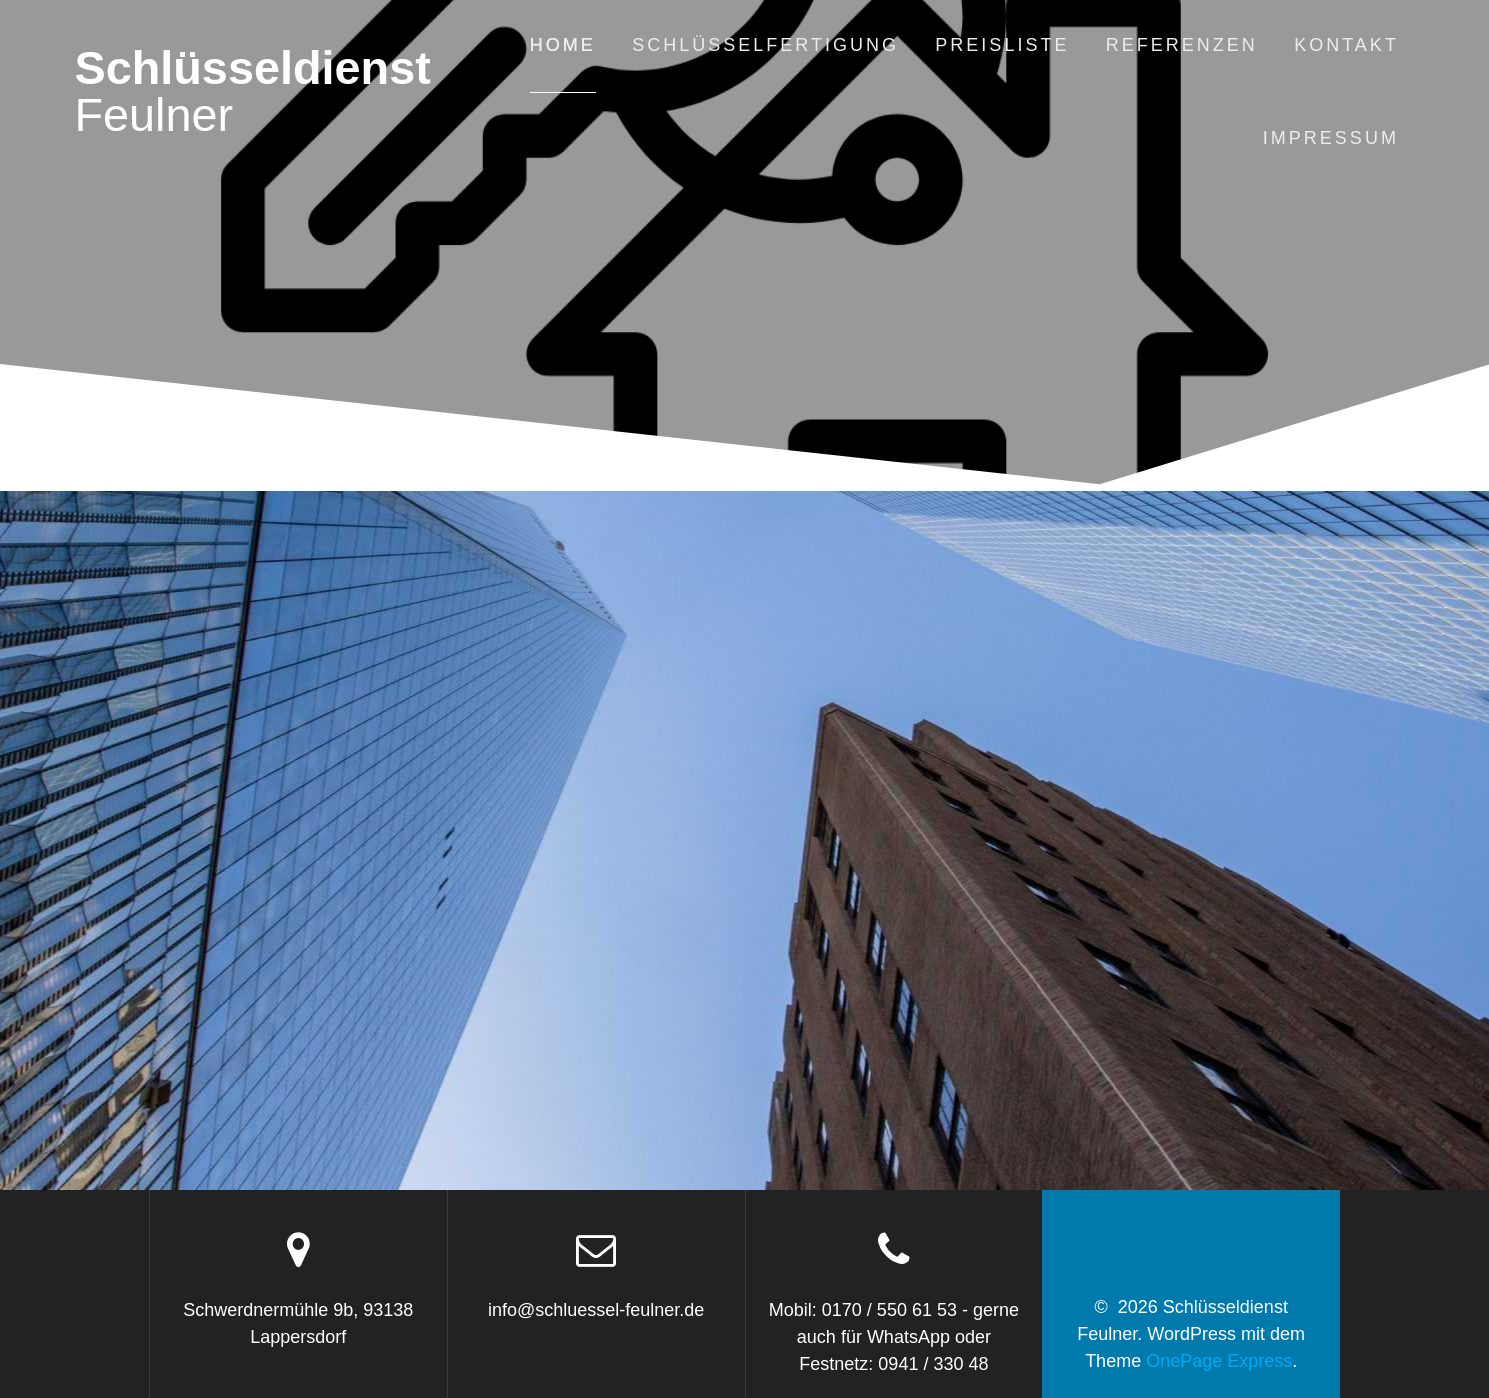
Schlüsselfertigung (765, 45)
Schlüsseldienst (252, 92)
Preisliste (1002, 45)
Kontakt (1346, 45)
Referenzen (1182, 45)
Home (563, 45)
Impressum (1331, 138)
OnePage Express (1219, 1361)
